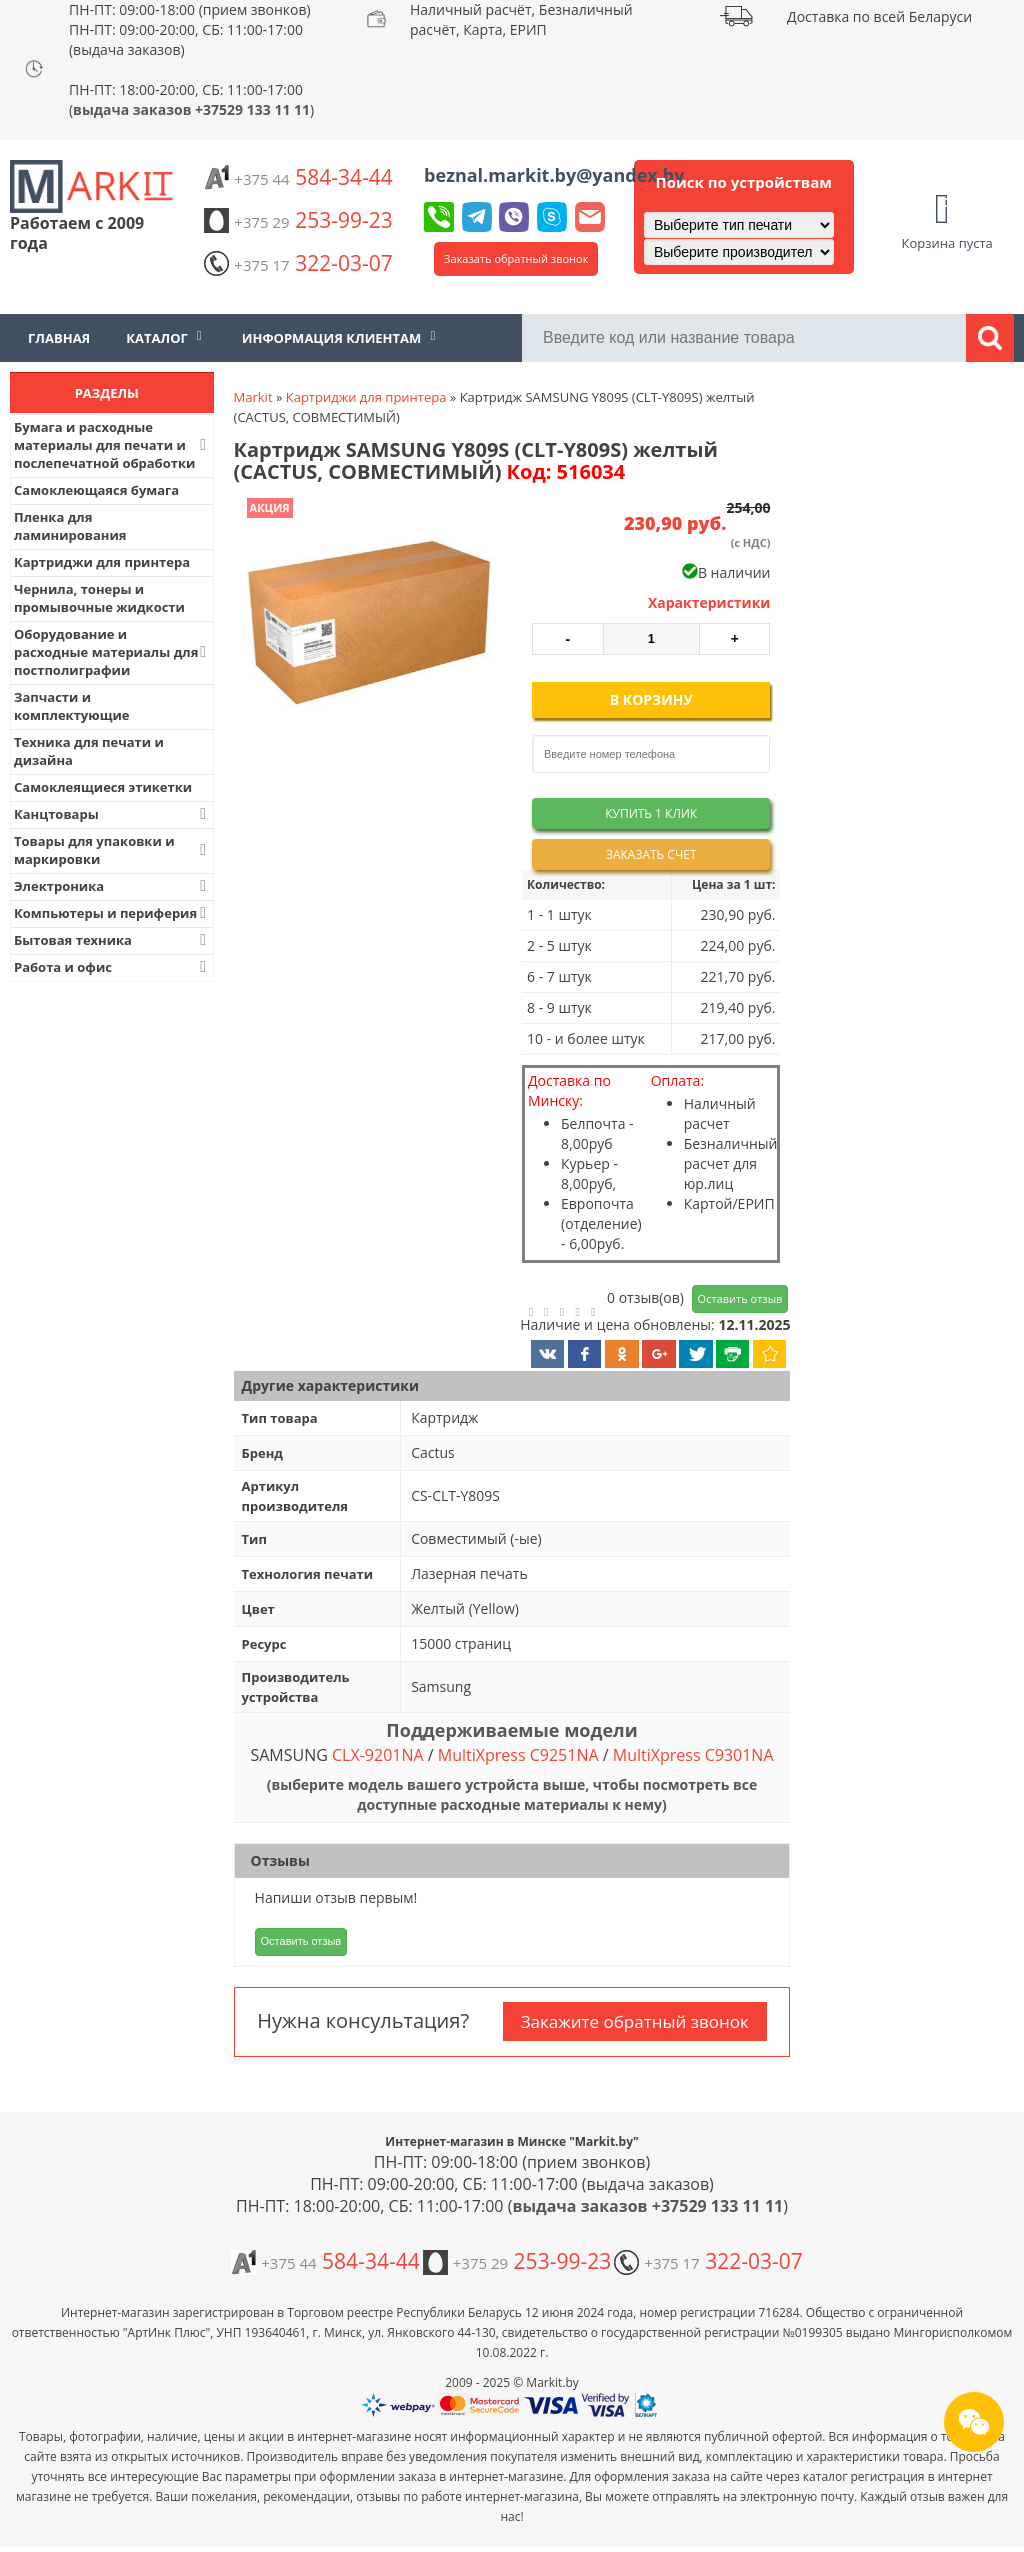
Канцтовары (112, 814)
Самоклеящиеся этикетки (103, 787)
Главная (59, 338)
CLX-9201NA (378, 1755)
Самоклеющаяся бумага (96, 490)
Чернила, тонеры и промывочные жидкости (99, 598)
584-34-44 (298, 177)
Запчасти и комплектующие (72, 706)
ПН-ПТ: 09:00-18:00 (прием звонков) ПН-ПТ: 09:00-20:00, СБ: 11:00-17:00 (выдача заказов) (190, 29)
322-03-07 (298, 263)
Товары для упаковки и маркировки (112, 850)
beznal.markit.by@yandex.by (554, 175)
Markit (253, 397)
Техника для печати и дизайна (89, 751)
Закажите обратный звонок (635, 2021)
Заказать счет (651, 854)
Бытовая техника (112, 940)
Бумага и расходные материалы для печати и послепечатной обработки (112, 445)
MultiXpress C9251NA (518, 1755)
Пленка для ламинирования (70, 526)
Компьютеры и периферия (112, 913)
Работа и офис (112, 967)
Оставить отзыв (740, 1298)
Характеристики (709, 602)
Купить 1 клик (651, 813)
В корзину (651, 699)
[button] (367, 625)
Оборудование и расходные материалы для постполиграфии (112, 652)
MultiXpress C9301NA (693, 1755)
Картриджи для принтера (102, 562)
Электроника (112, 886)
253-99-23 (298, 220)
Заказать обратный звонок (516, 258)
